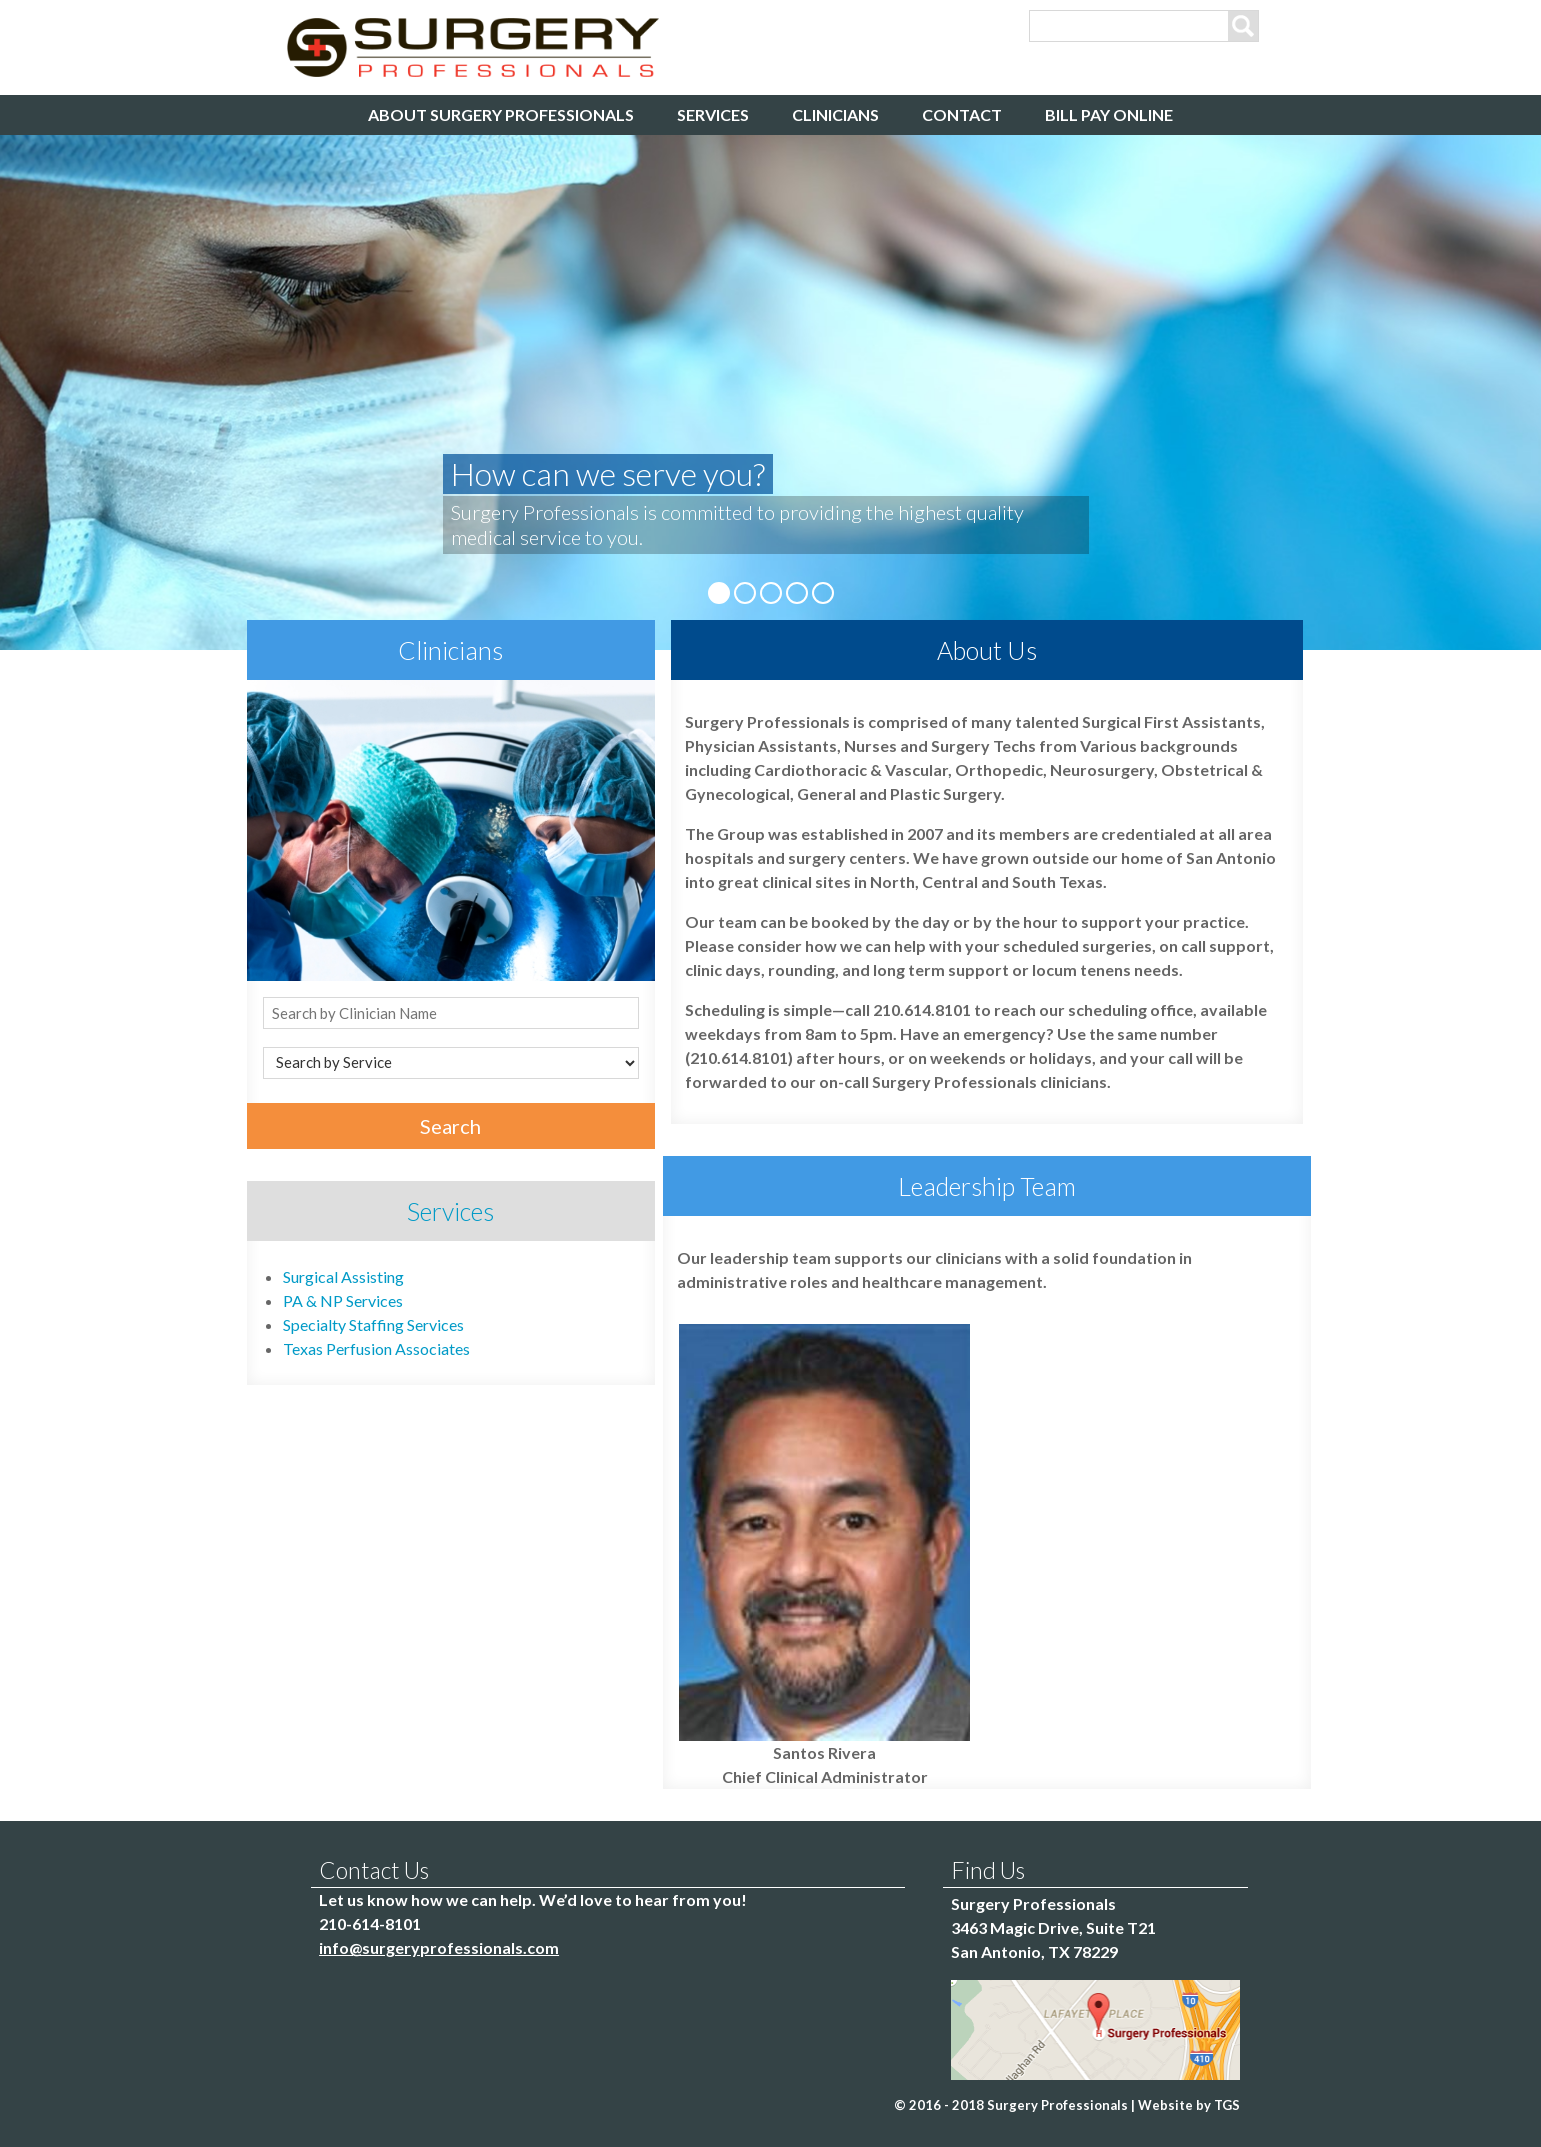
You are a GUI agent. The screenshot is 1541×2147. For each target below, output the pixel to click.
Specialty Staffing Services (373, 1324)
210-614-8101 (370, 1923)
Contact (962, 114)
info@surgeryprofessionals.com (439, 1947)
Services (713, 114)
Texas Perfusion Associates (376, 1348)
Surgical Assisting (343, 1276)
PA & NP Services (343, 1300)
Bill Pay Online (1109, 114)
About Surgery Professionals (501, 114)
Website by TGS (1189, 2105)
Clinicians (835, 114)
